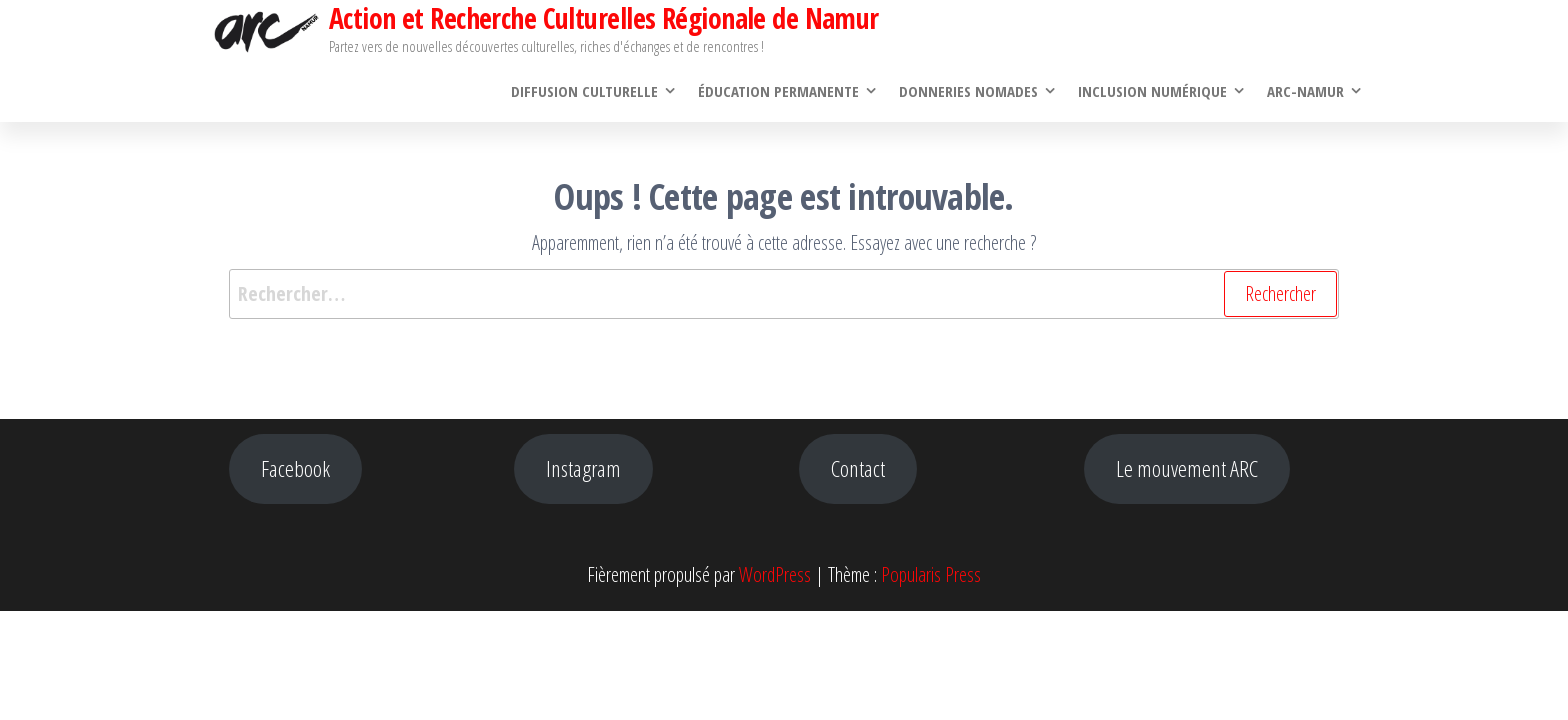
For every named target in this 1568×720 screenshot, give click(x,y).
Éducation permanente (778, 91)
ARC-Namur (1305, 91)
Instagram (583, 468)
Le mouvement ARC (1187, 468)
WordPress (775, 574)
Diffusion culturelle (584, 91)
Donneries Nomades (968, 91)
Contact (858, 468)
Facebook (295, 468)
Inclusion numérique (1152, 91)
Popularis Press (931, 574)
